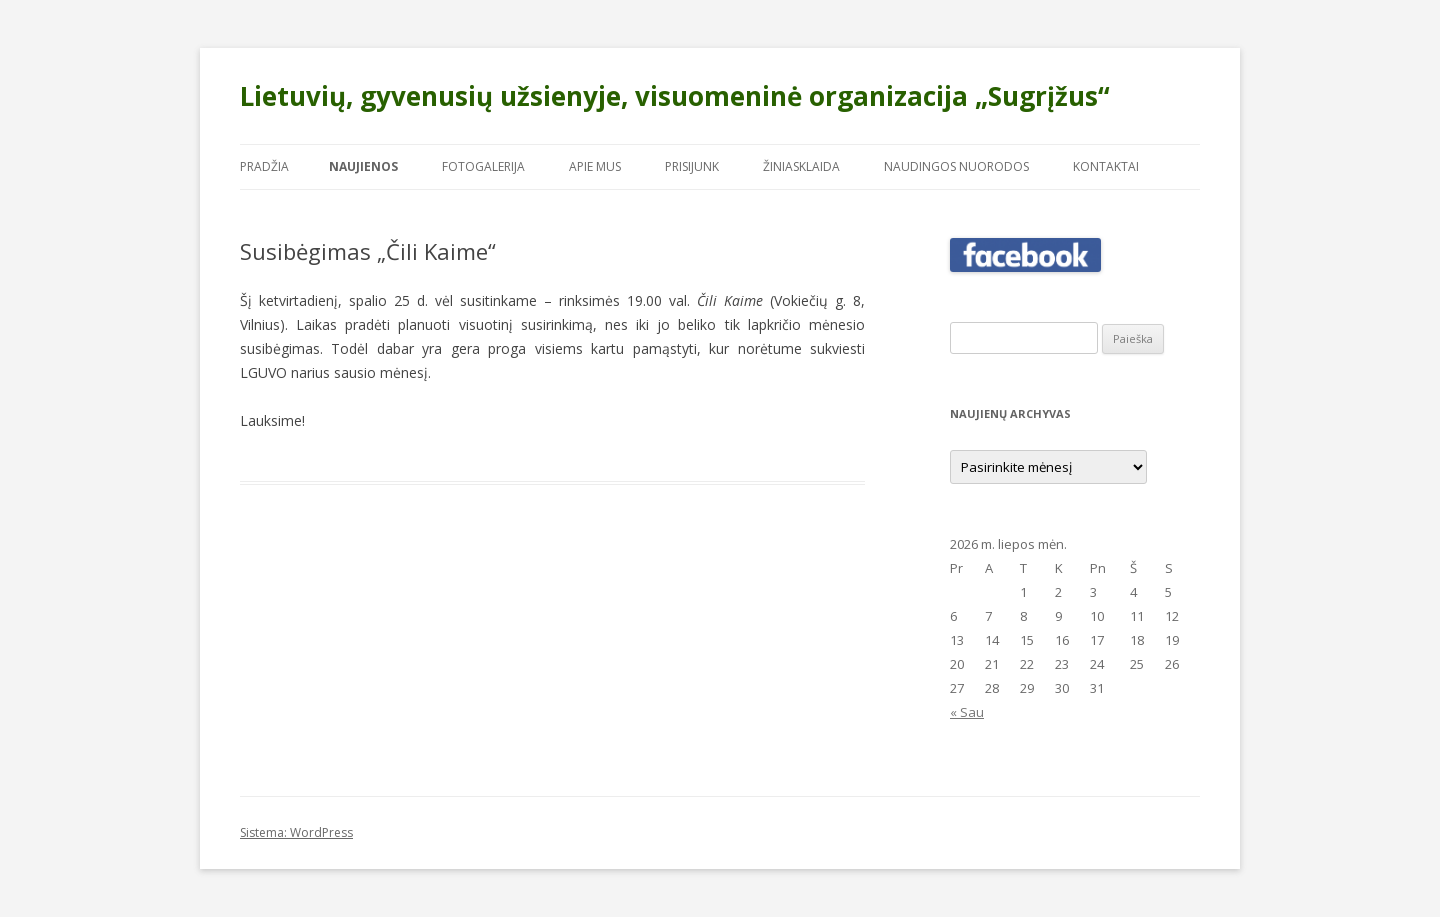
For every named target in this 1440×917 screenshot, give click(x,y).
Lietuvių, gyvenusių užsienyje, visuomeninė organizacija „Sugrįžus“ (675, 96)
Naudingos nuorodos (956, 166)
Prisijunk (692, 166)
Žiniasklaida (801, 166)
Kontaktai (1106, 166)
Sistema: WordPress (296, 832)
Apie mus (595, 166)
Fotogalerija (483, 166)
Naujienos (363, 166)
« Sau (967, 712)
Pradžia (264, 166)
